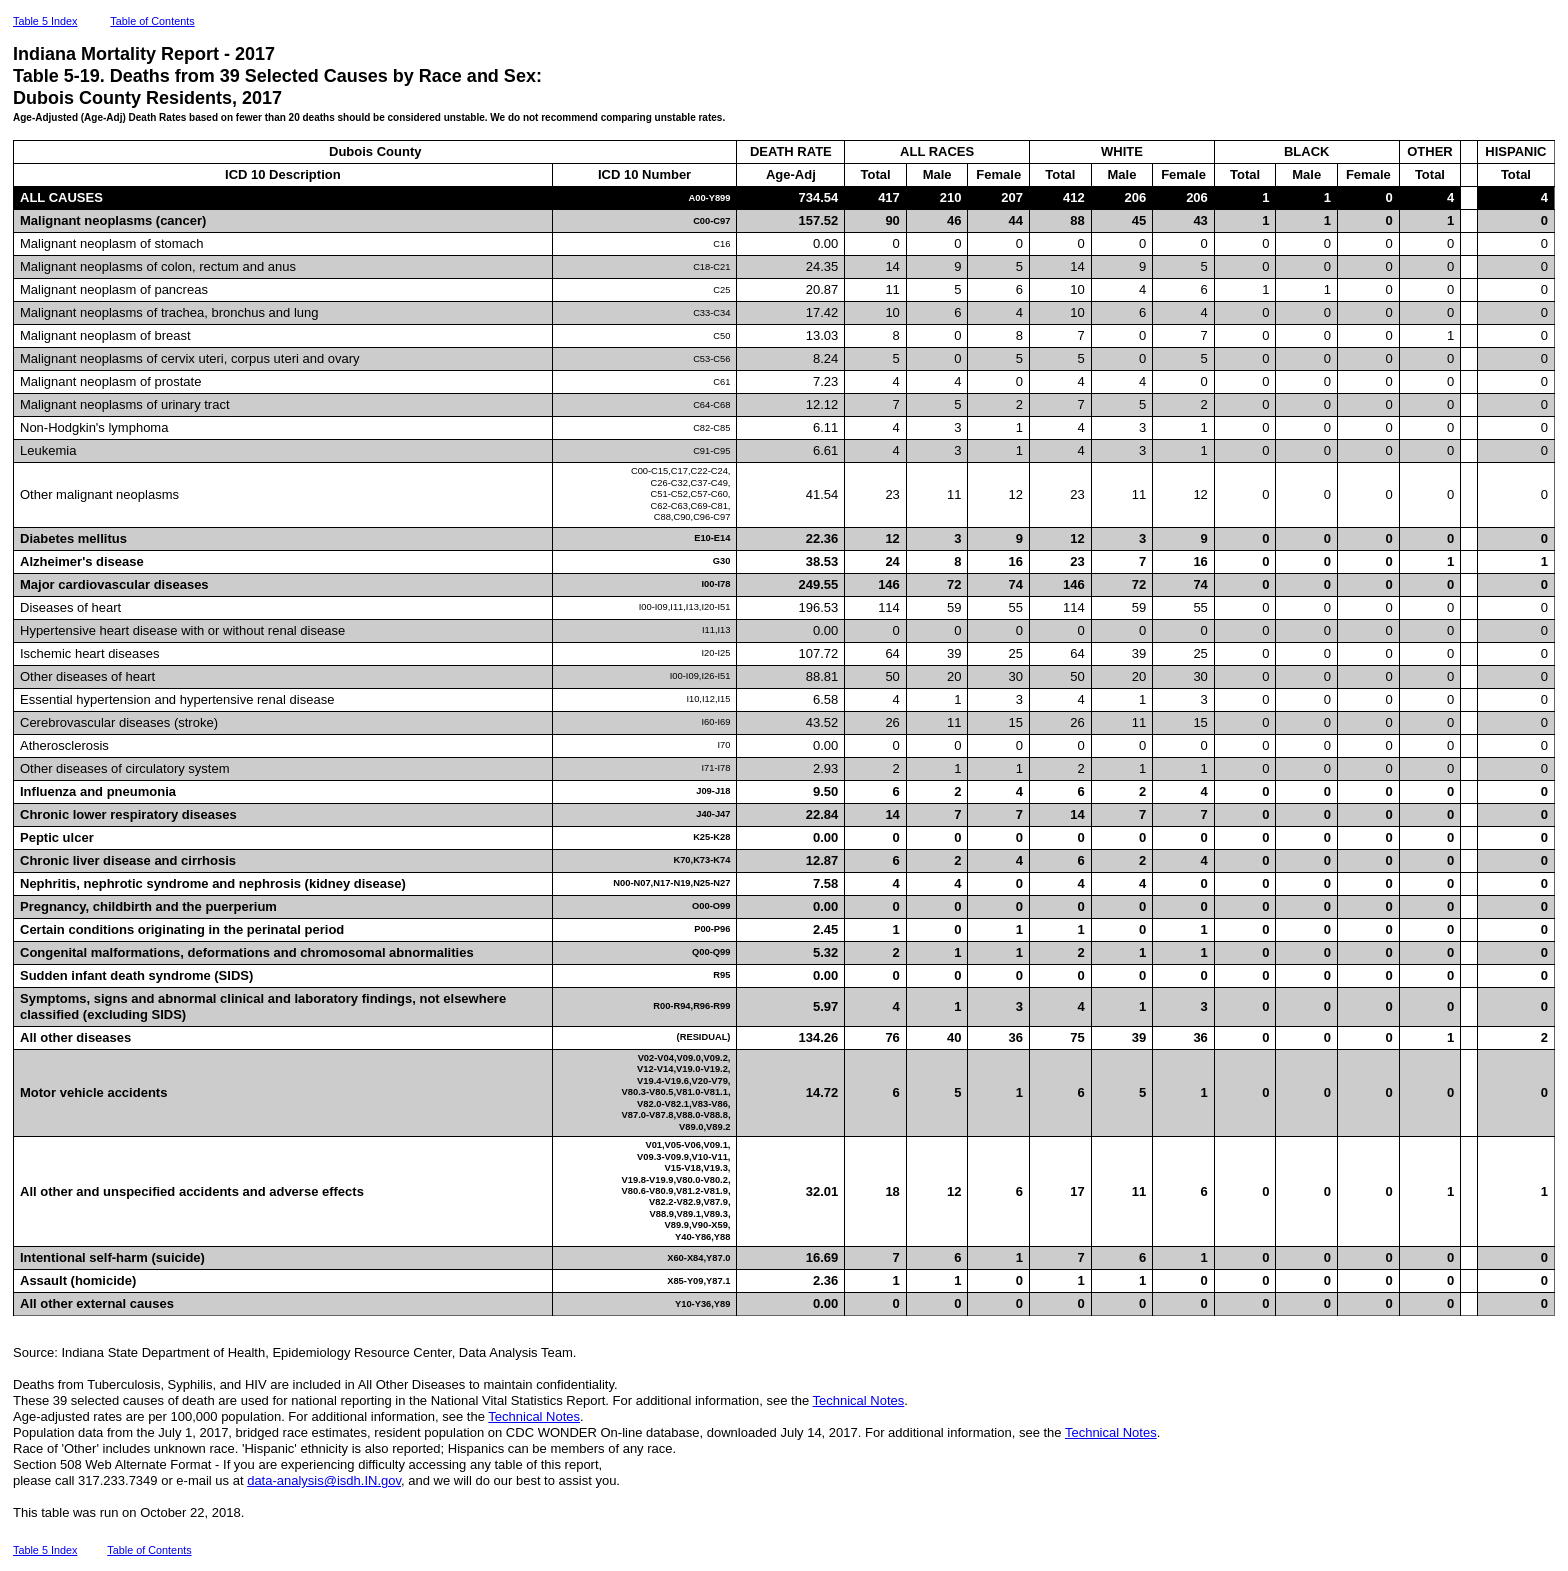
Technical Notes (859, 1400)
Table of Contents (152, 21)
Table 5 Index (45, 21)
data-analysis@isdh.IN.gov (324, 1480)
